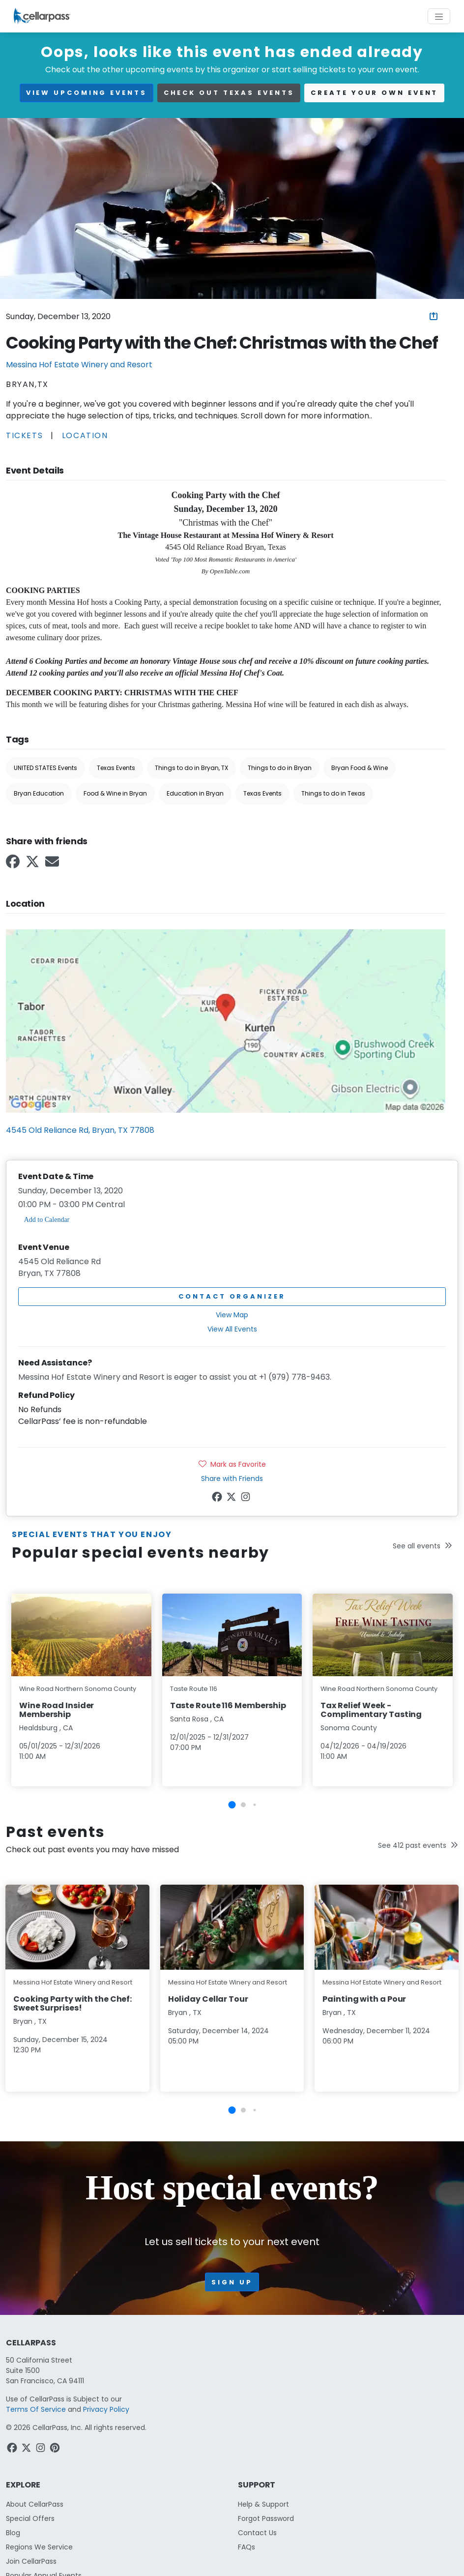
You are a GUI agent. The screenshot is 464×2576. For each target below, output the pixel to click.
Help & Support (263, 2504)
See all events (422, 1546)
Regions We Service (39, 2547)
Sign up (231, 2282)
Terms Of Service (36, 2409)
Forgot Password (266, 2518)
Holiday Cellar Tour (208, 1999)
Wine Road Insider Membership (56, 1710)
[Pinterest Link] (56, 2450)
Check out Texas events (229, 92)
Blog (13, 2533)
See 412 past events (418, 1845)
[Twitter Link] (33, 864)
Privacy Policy (106, 2409)
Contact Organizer (231, 1296)
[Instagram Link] (246, 1499)
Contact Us (257, 2533)
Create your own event (374, 92)
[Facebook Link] (14, 864)
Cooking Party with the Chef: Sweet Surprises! (72, 2003)
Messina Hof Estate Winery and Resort (79, 364)
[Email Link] (53, 864)
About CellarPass (34, 2504)
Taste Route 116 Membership (228, 1705)
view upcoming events (86, 92)
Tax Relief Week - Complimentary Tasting (371, 1710)
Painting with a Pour (364, 1999)
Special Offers (30, 2518)
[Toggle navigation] (439, 16)
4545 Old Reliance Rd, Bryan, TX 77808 (80, 1130)
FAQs (246, 2547)
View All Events (232, 1329)
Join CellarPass (31, 2561)
